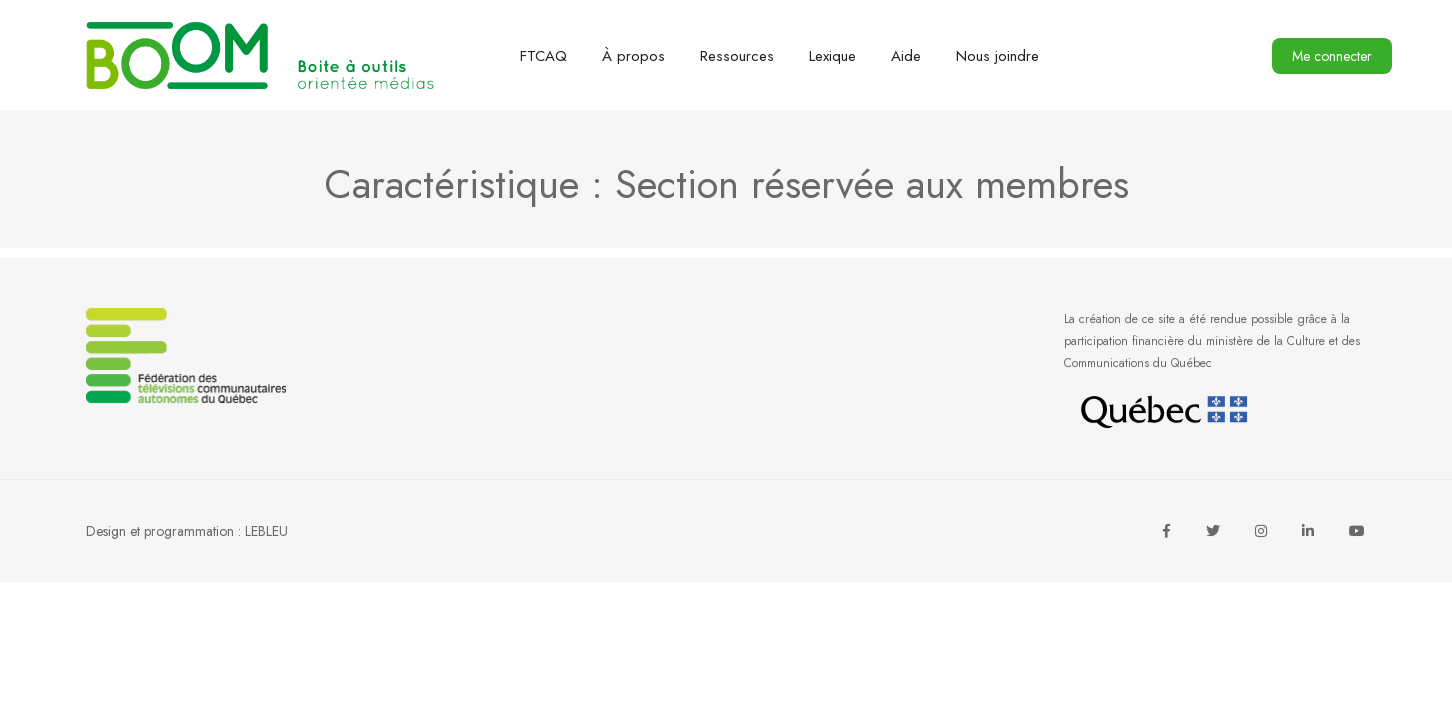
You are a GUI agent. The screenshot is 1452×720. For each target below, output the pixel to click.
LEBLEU (266, 531)
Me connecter (1332, 56)
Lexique (832, 56)
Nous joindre (997, 56)
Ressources (737, 56)
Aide (906, 56)
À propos (633, 56)
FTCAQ (543, 56)
